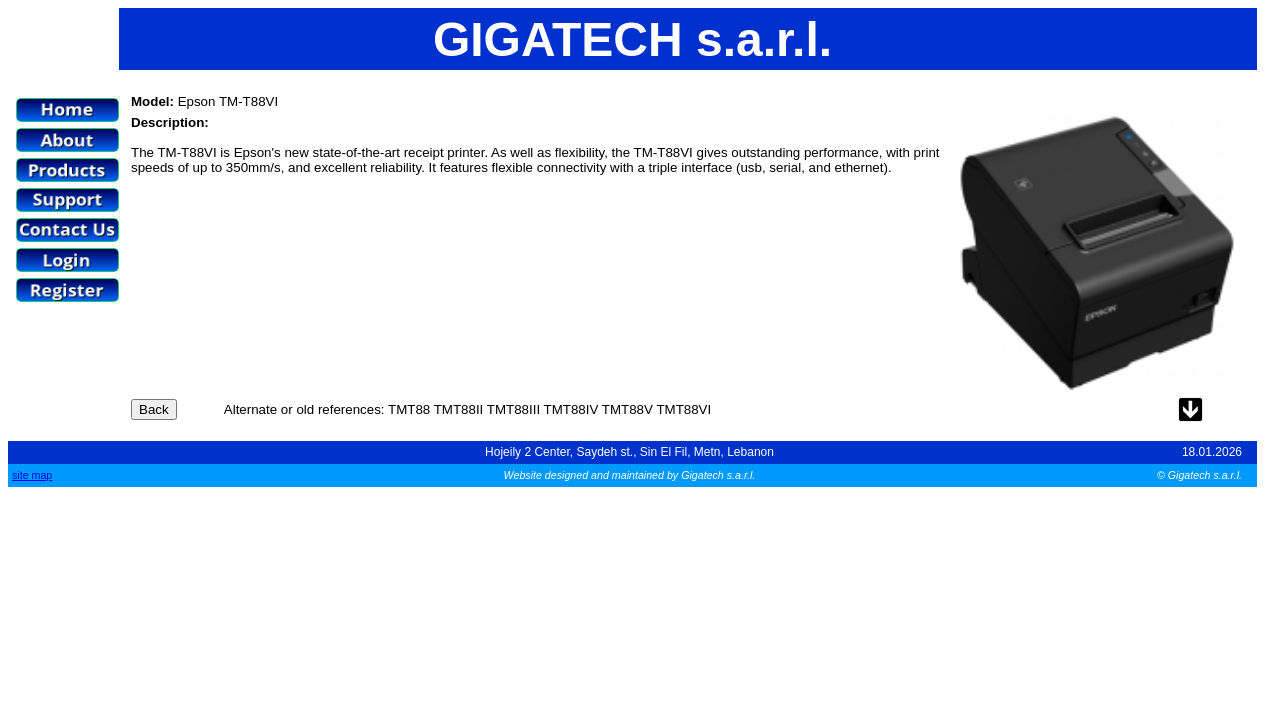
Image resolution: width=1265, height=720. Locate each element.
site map (32, 475)
